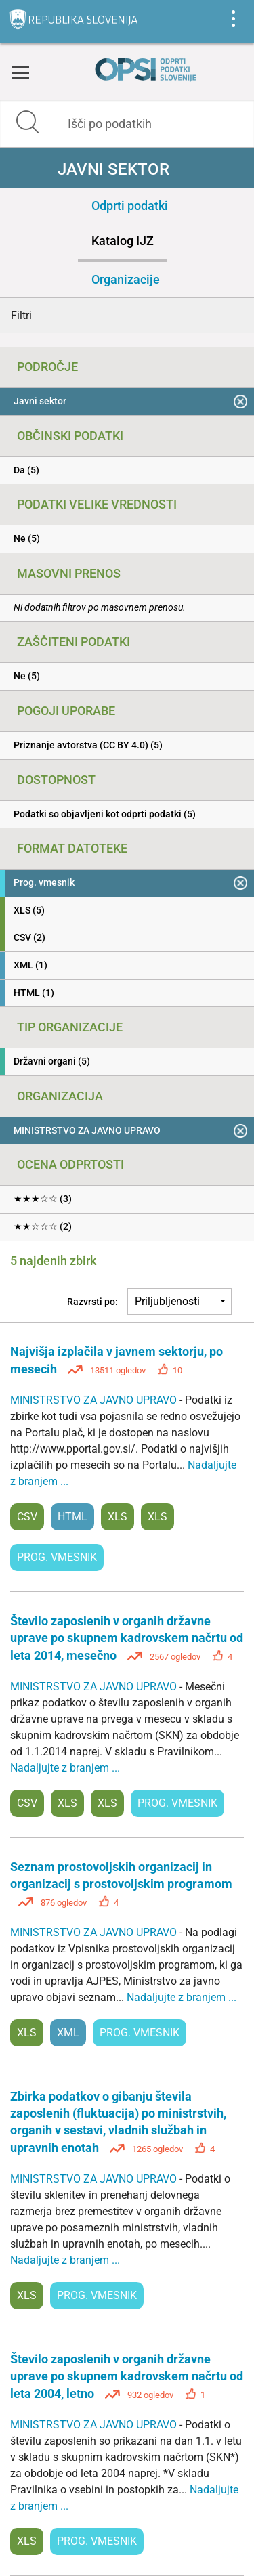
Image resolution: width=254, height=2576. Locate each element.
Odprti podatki (129, 205)
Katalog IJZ (122, 241)
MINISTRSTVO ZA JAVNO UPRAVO (94, 1400)
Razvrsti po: (92, 1301)
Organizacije (125, 279)
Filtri (21, 315)
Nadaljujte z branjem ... (65, 1767)
